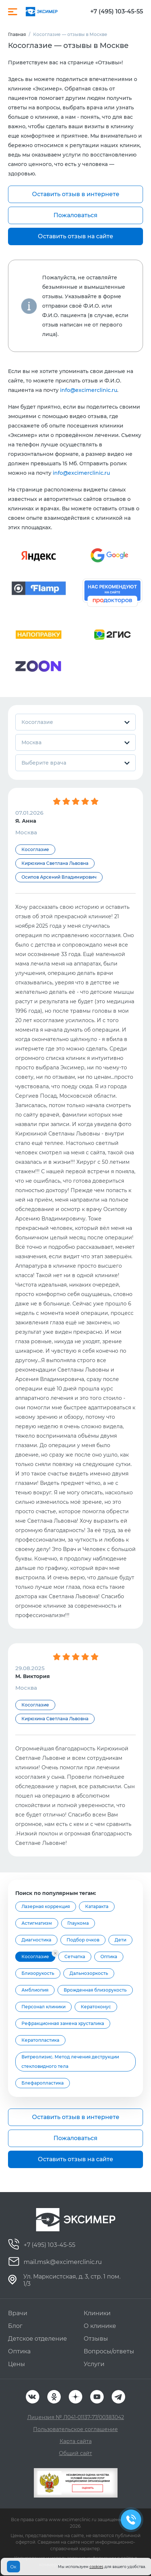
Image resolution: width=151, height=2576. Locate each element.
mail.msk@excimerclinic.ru (63, 2262)
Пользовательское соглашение (75, 2429)
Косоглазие (35, 1956)
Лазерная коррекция (45, 1906)
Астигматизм (36, 1923)
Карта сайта (76, 2441)
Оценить (88, 2488)
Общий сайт (75, 2453)
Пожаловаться (75, 215)
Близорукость (37, 1973)
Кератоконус (96, 2006)
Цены (16, 2364)
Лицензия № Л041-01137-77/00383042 (75, 2417)
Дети (120, 1940)
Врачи (17, 2313)
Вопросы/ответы (109, 2351)
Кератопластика (40, 2040)
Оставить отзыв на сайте (75, 236)
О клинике (100, 2325)
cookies (96, 2566)
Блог (15, 2325)
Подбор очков (83, 1940)
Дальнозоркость (88, 1973)
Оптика (108, 1956)
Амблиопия (34, 1990)
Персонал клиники (43, 2006)
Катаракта (96, 1906)
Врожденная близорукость (95, 1990)
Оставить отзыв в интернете (75, 194)
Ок (13, 2566)
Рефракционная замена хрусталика (62, 2023)
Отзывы (96, 2338)
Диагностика (36, 1940)
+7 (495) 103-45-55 (116, 11)
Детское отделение (37, 2338)
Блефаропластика (42, 2083)
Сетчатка (74, 1956)
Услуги (94, 2364)
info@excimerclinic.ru (88, 390)
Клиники (97, 2313)
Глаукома (78, 1923)
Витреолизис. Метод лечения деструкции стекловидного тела (70, 2061)
